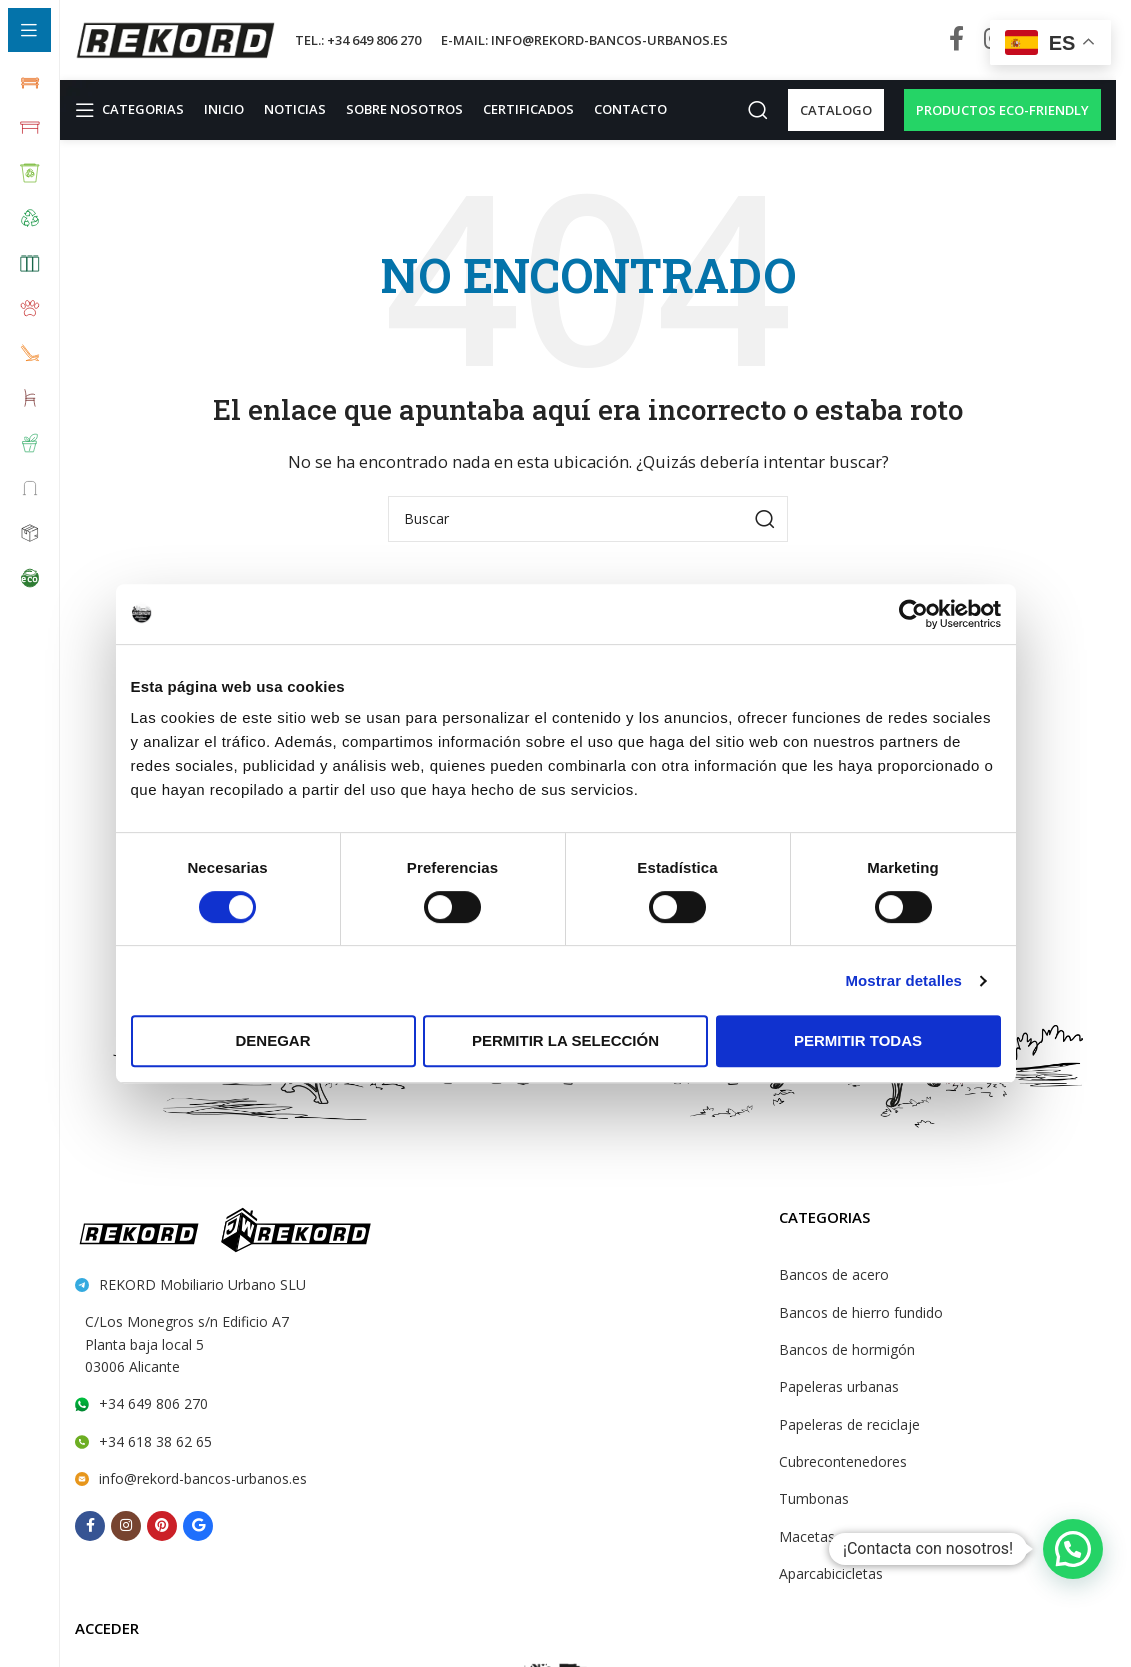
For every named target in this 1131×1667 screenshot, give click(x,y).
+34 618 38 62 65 (153, 1442)
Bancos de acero (831, 1275)
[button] (1073, 1549)
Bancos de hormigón (843, 1350)
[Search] (748, 110)
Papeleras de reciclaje (848, 1425)
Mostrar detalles (903, 980)
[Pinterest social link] (162, 1526)
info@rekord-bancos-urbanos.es (199, 1479)
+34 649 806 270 (152, 1405)
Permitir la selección (565, 1040)
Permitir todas (858, 1040)
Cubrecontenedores (840, 1462)
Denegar (272, 1040)
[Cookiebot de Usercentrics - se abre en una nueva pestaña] (913, 614)
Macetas (805, 1537)
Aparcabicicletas (830, 1574)
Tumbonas (812, 1500)
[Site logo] (175, 38)
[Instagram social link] (126, 1526)
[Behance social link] (198, 1526)
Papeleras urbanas (838, 1387)
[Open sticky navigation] (131, 110)
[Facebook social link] (956, 40)
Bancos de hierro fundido (857, 1313)
